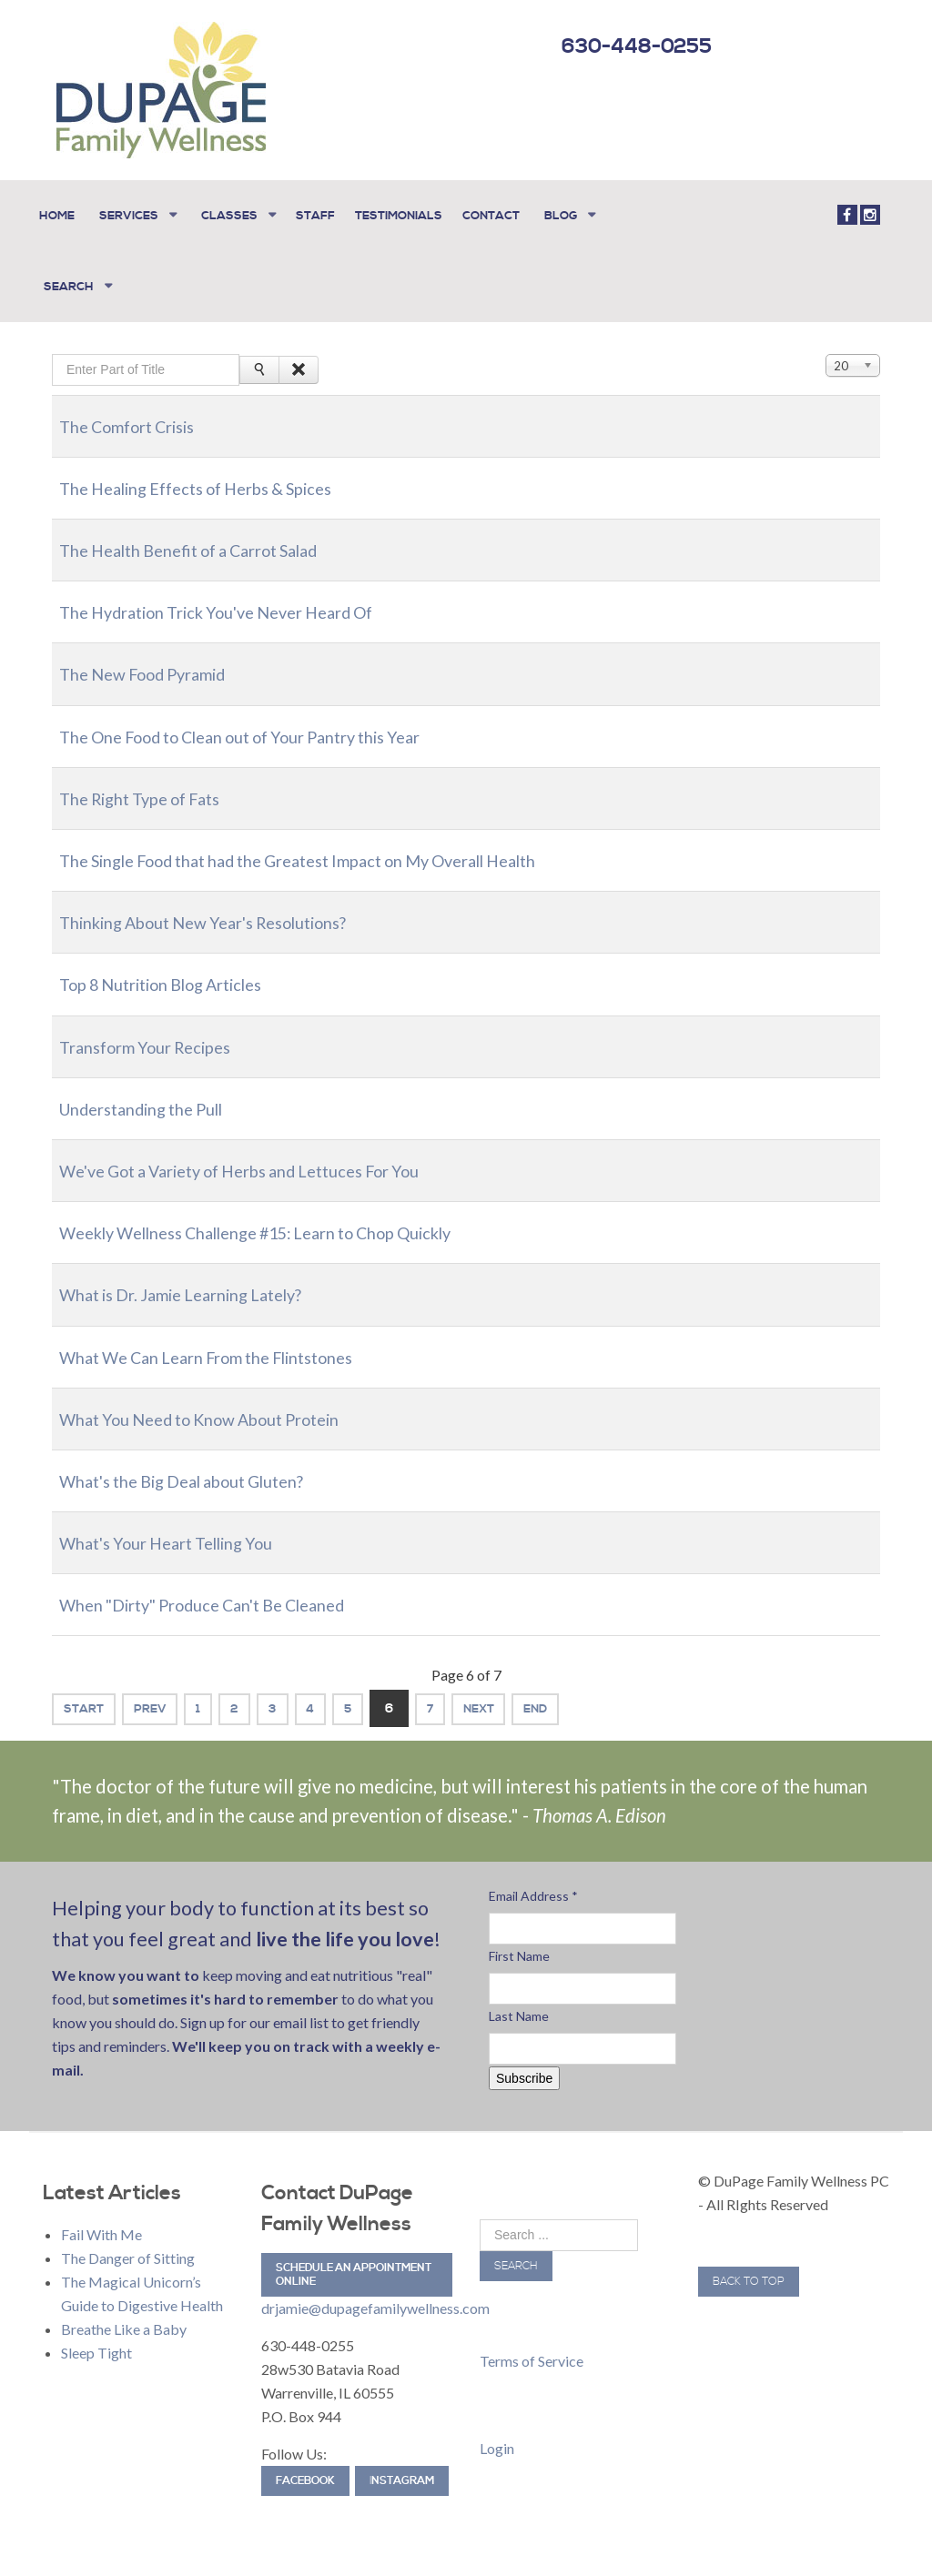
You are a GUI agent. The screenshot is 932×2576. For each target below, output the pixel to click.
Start (88, 1693)
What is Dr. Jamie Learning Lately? (198, 1278)
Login (497, 2431)
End (618, 1693)
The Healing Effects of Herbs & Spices (214, 471)
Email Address (533, 1879)
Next (550, 1693)
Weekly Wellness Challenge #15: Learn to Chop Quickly (287, 1216)
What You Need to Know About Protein (220, 1402)
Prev (164, 1693)
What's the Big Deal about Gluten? (199, 1464)
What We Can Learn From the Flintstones (228, 1340)
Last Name (519, 1999)
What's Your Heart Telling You (181, 1526)
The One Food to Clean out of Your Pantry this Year (266, 720)
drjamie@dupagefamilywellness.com (375, 2292)
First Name (519, 1939)
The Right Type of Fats (150, 782)
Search (516, 2250)
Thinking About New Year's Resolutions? (224, 906)
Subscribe (524, 2062)
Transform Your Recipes (155, 1030)
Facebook (305, 2465)
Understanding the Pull (153, 1092)
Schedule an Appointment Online (353, 2259)
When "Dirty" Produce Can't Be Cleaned (224, 1589)
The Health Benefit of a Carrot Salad (207, 533)
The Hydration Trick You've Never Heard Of (237, 596)
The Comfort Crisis (137, 409)
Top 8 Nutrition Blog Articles (177, 968)
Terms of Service (531, 2344)
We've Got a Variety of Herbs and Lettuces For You (266, 1154)
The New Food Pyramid (155, 658)
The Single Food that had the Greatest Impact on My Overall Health (333, 843)
